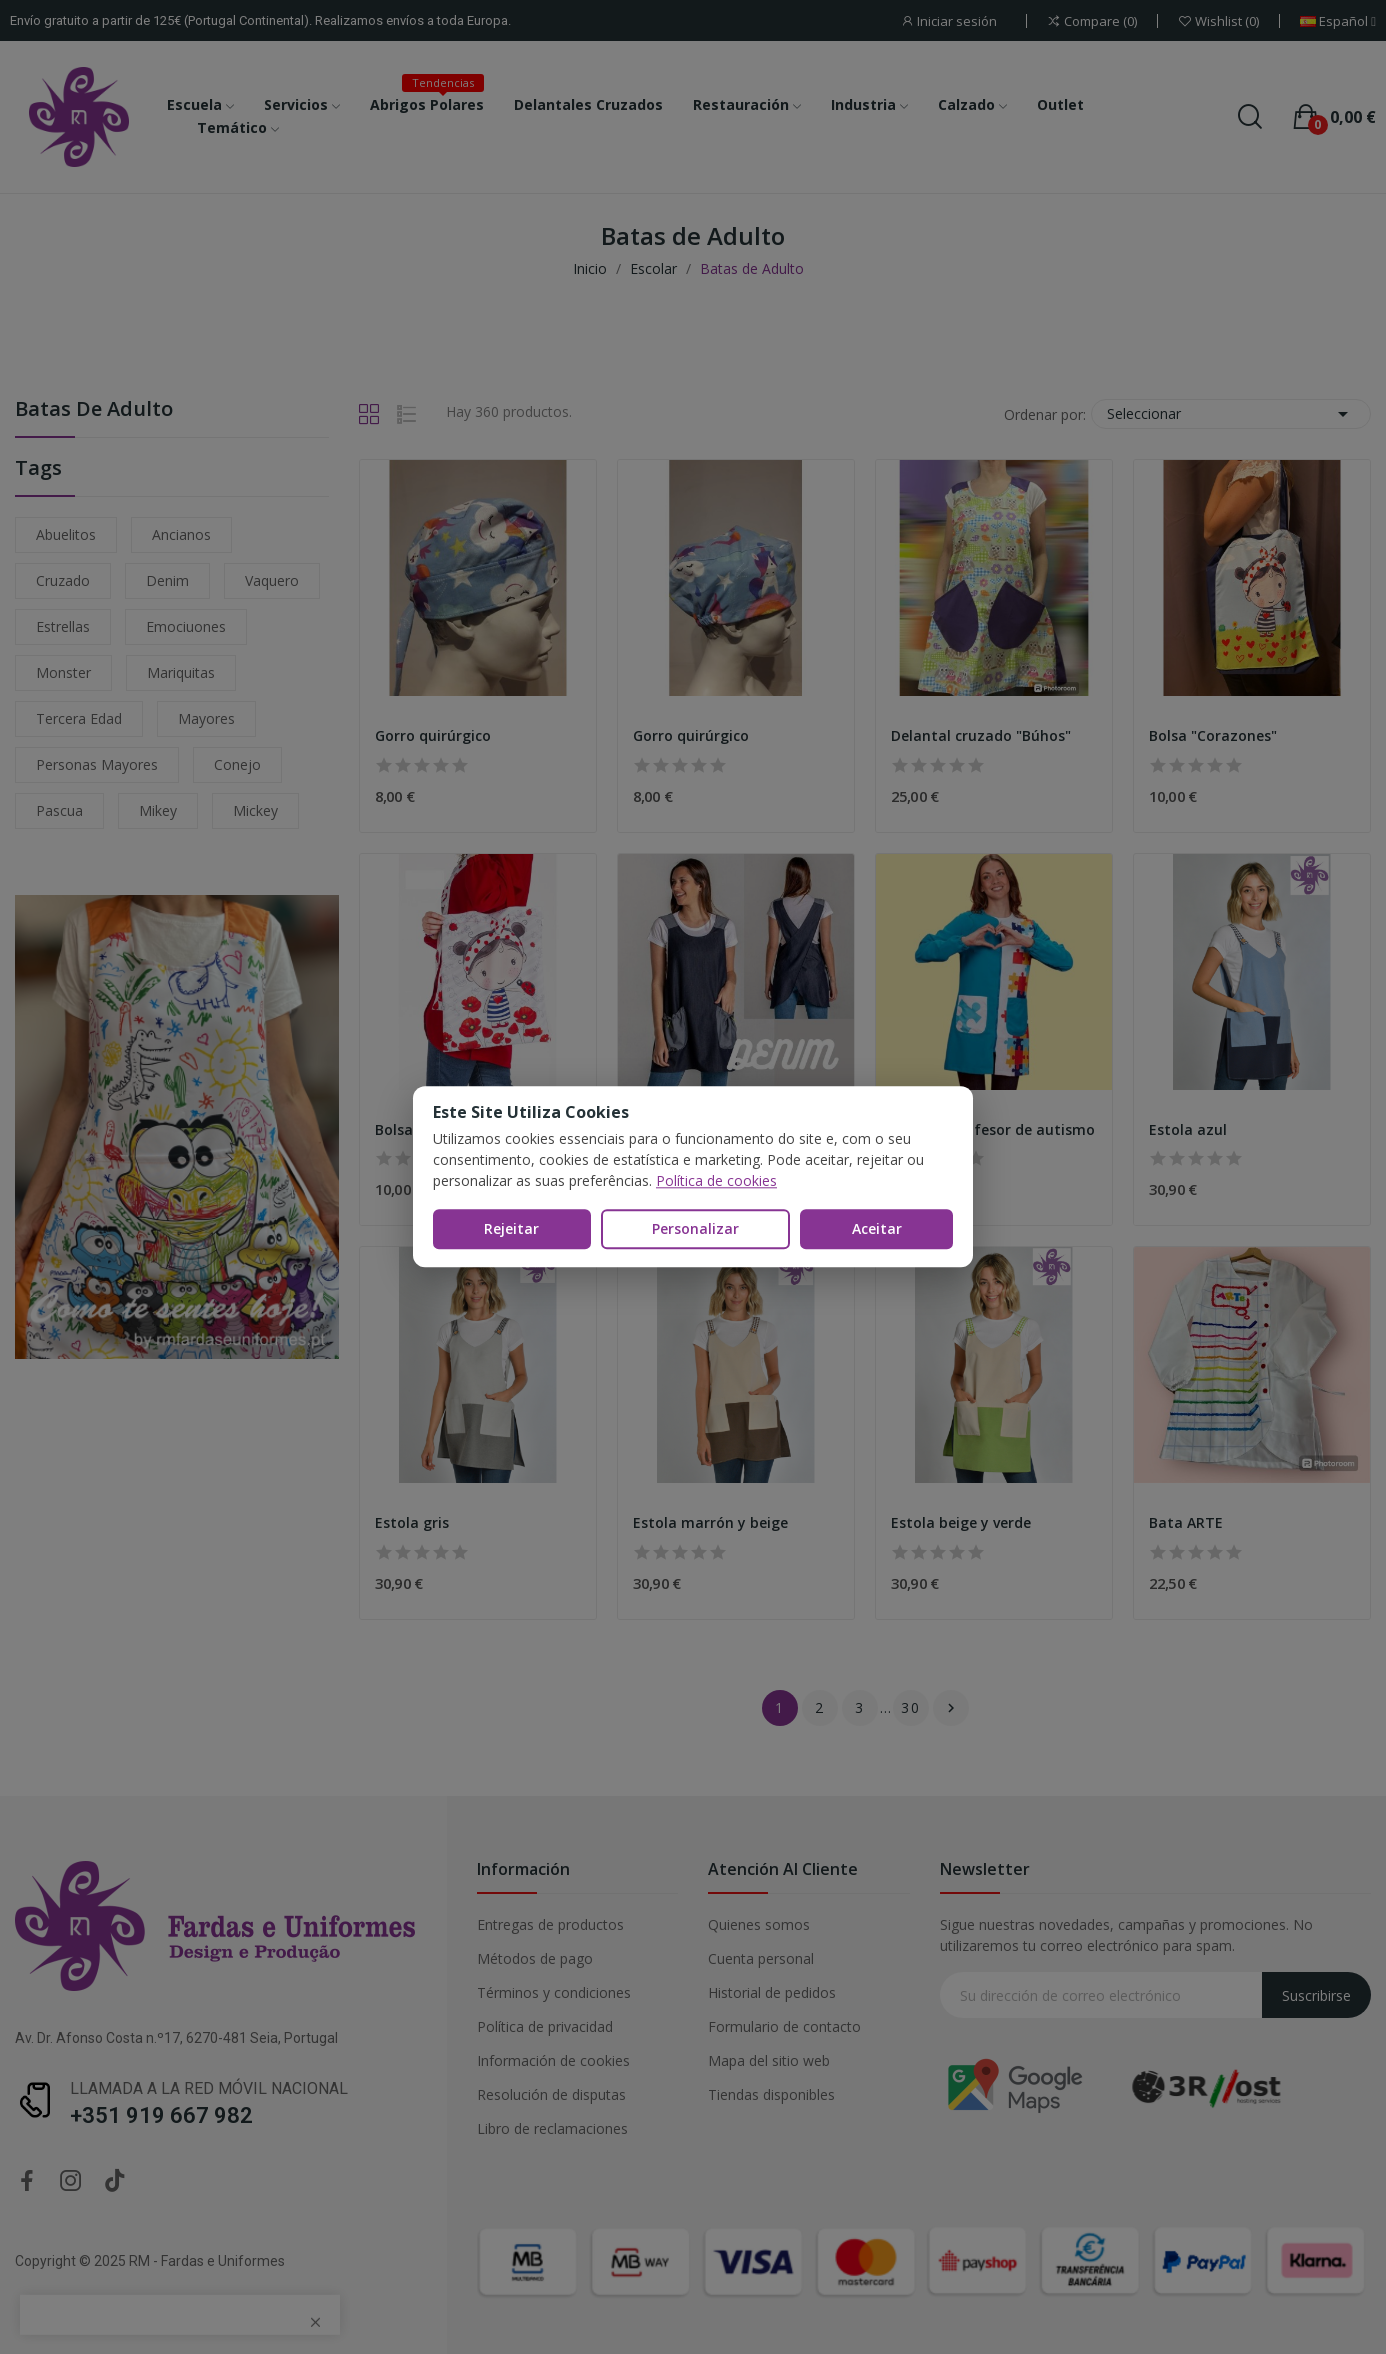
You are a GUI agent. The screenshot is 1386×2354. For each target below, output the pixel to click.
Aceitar (877, 1228)
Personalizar (695, 1228)
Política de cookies (716, 1180)
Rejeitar (511, 1228)
